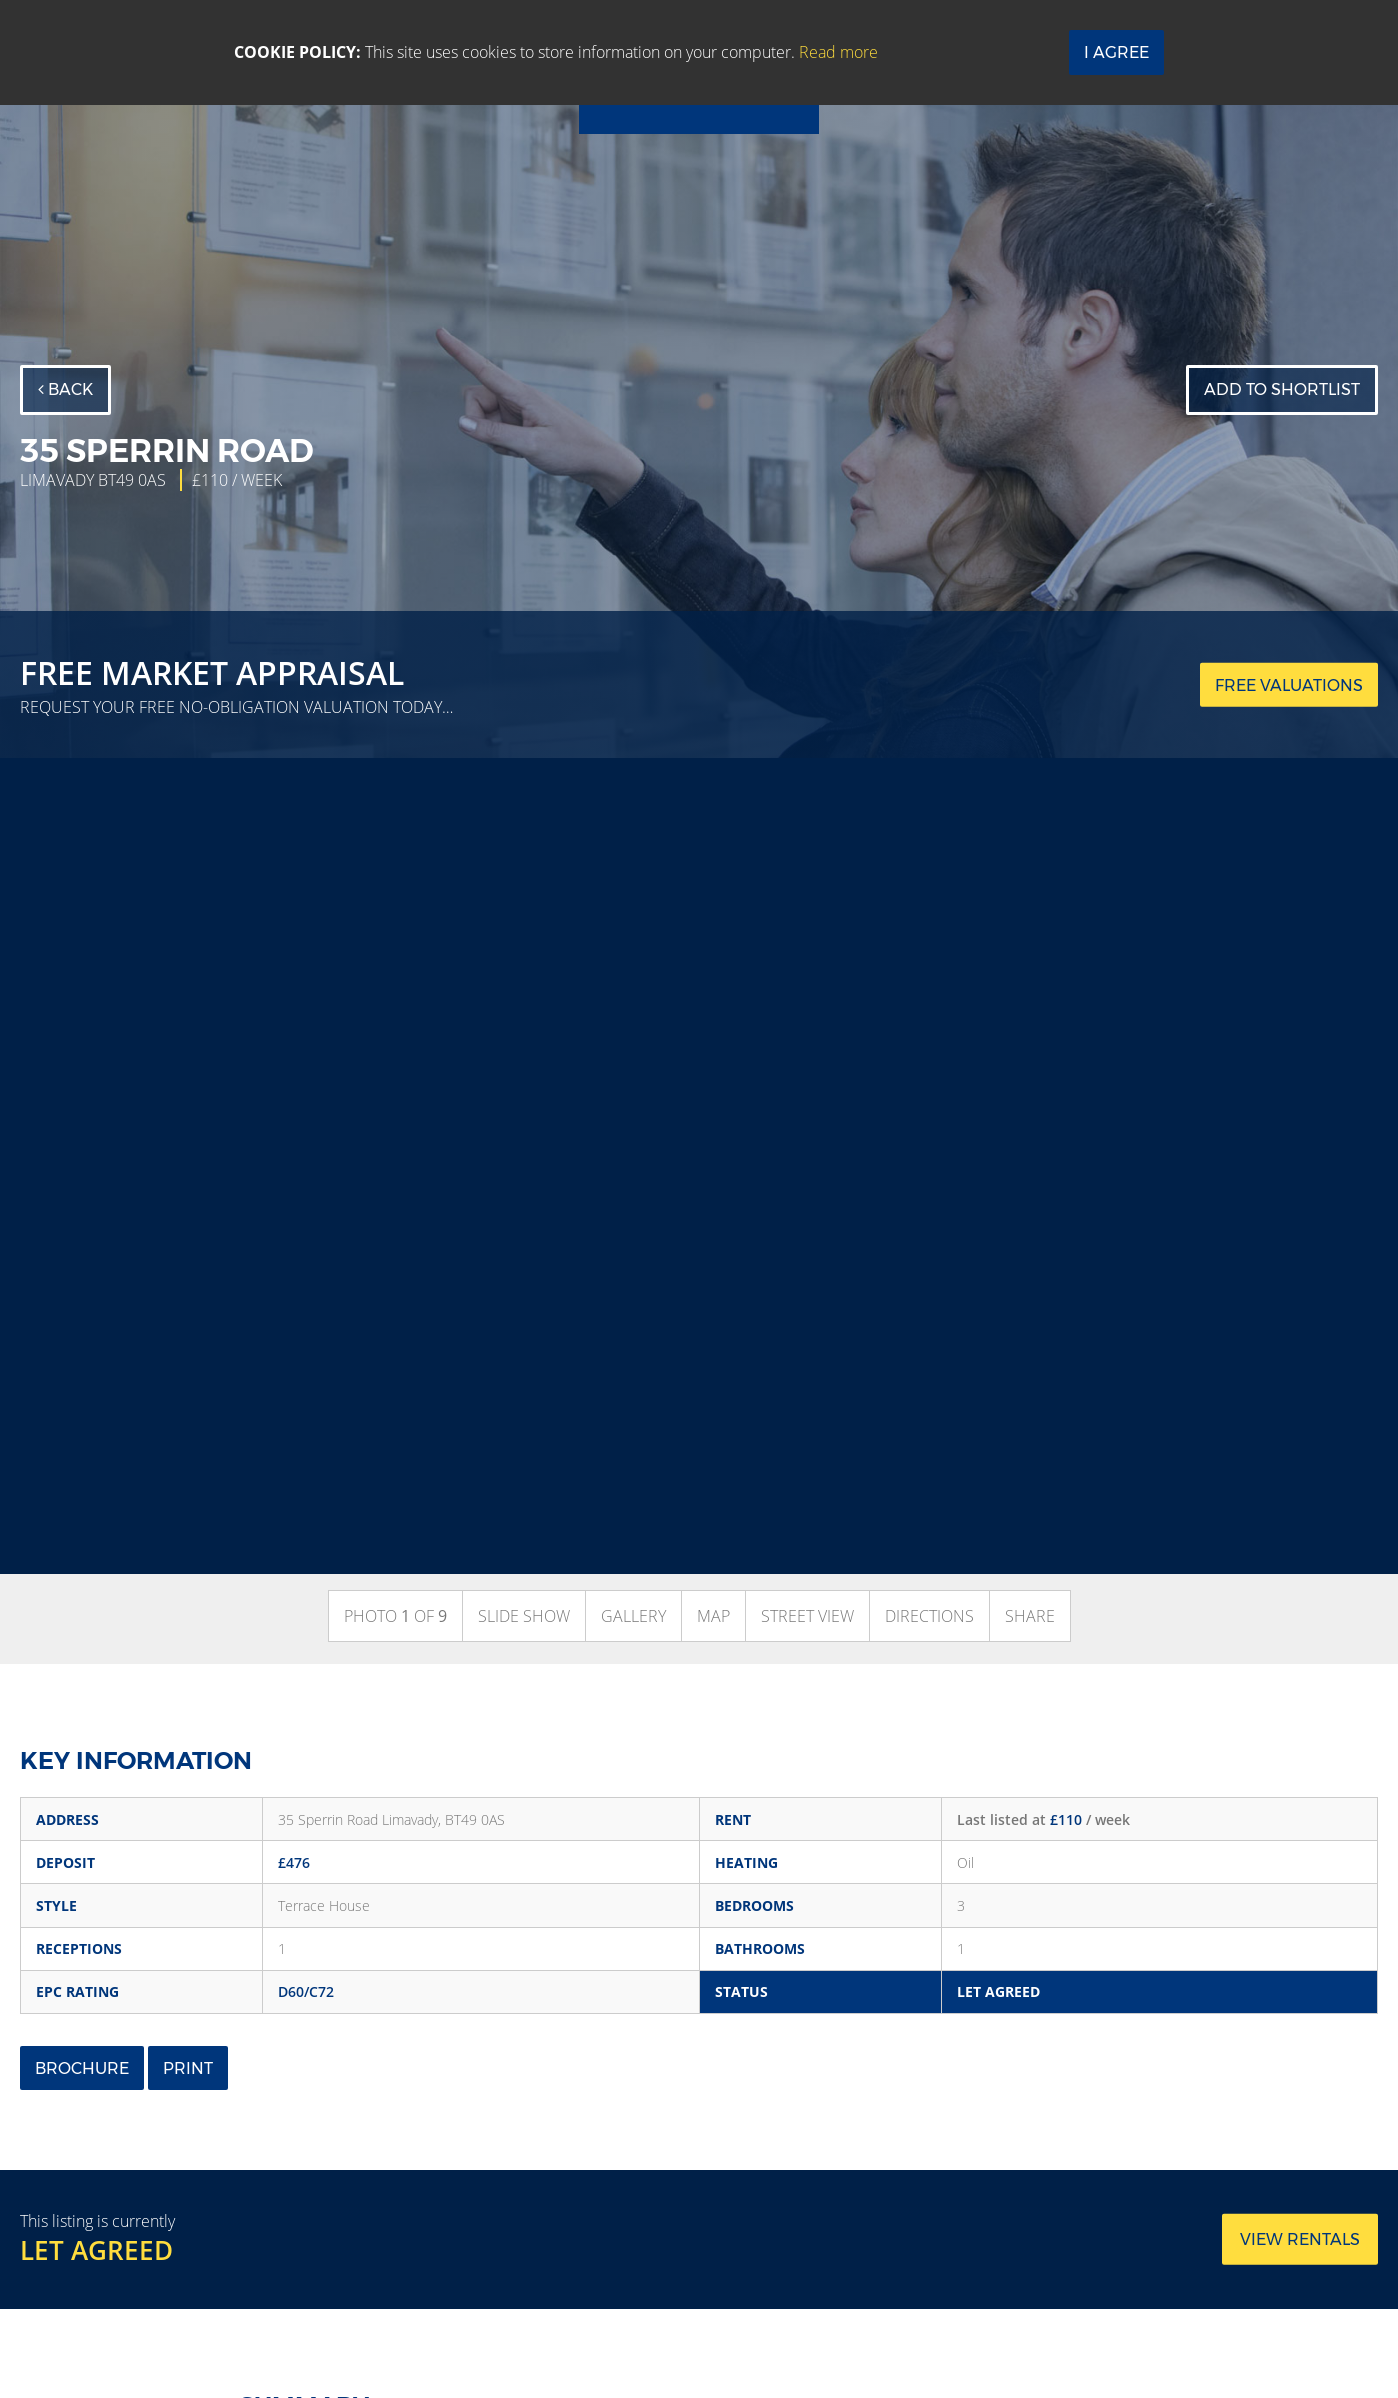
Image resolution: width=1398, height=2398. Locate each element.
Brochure (82, 2068)
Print (188, 2068)
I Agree (1116, 52)
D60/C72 (306, 1991)
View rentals (1300, 2239)
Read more (838, 52)
